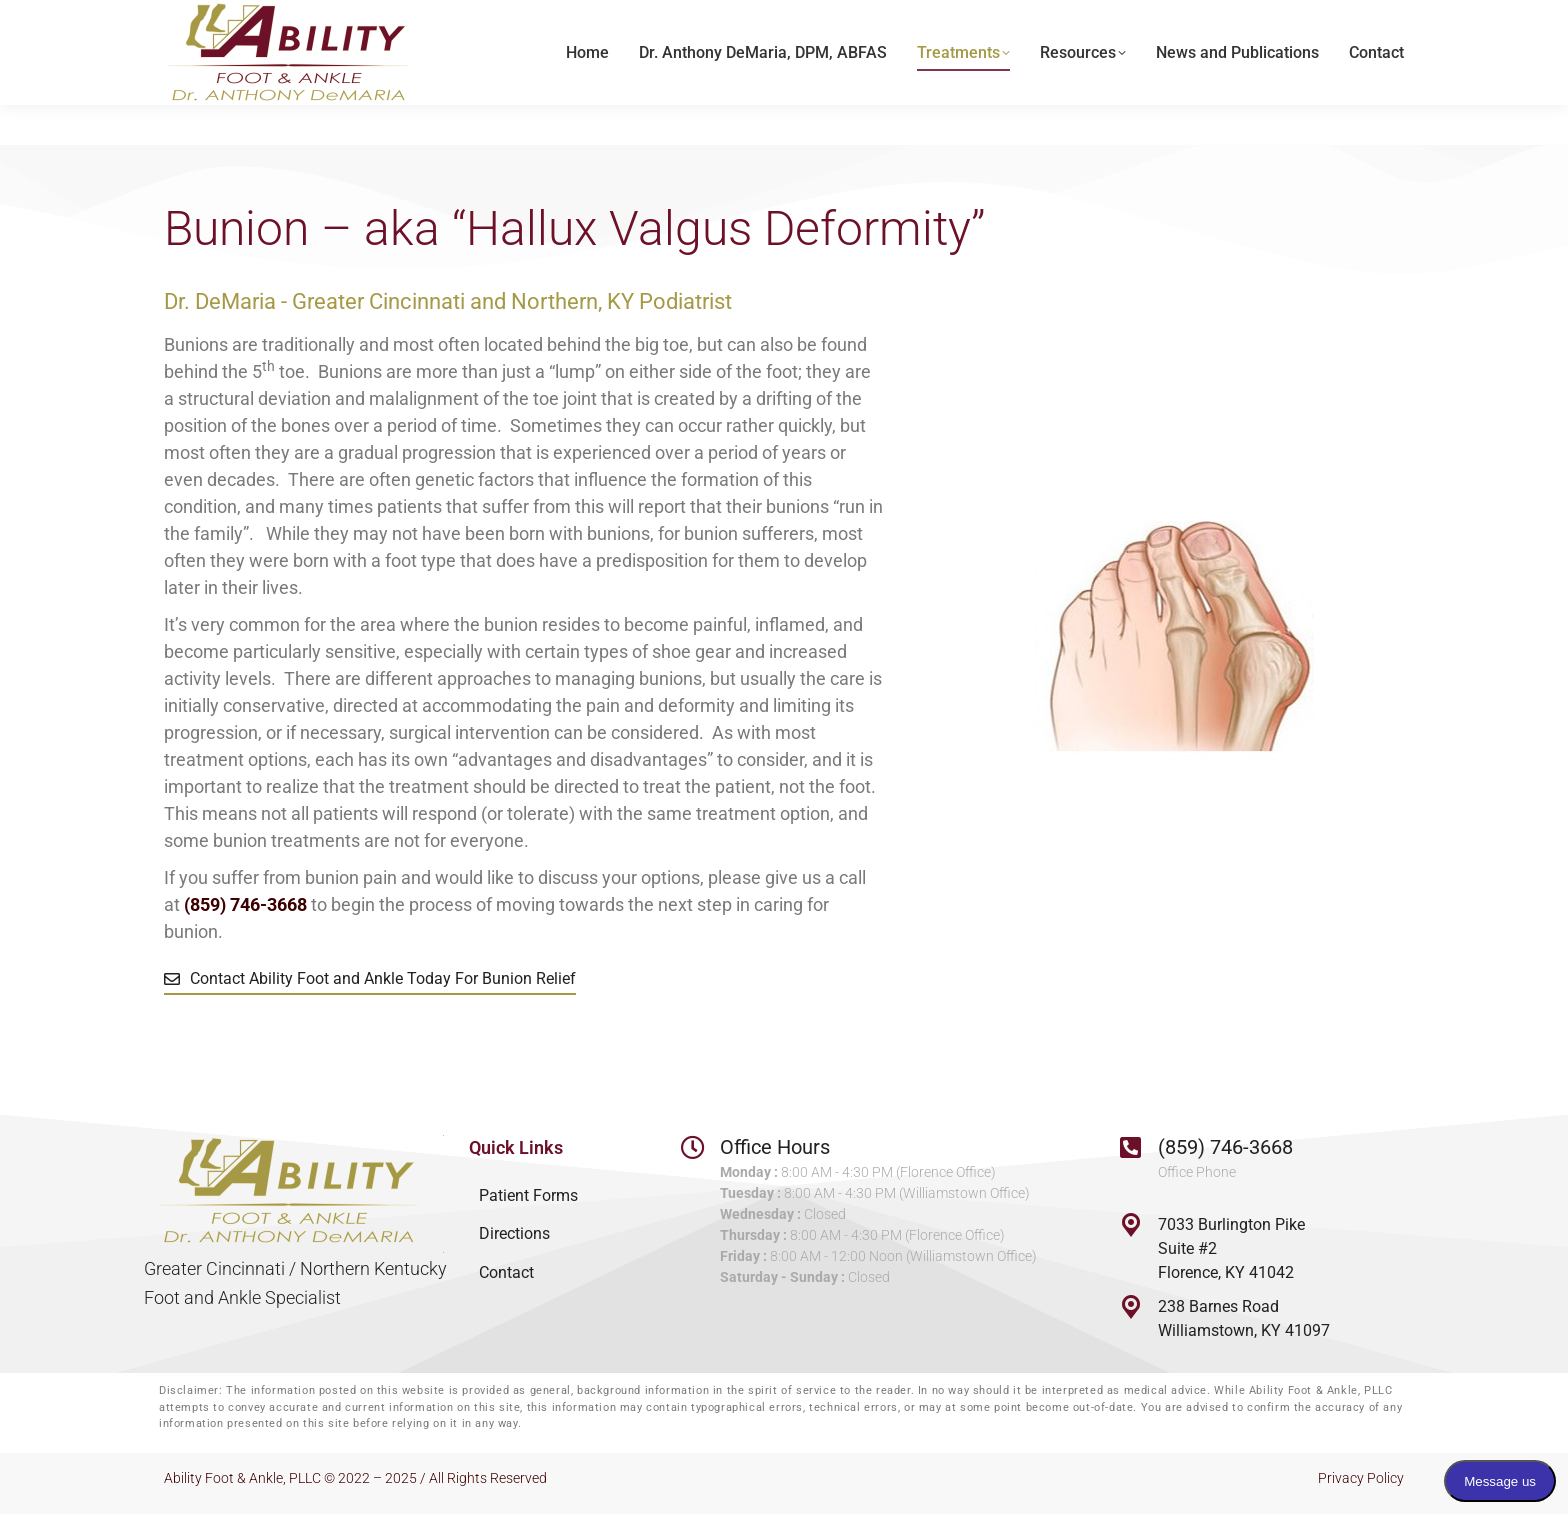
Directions (514, 1233)
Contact (506, 1272)
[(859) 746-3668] (1131, 1147)
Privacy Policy (1361, 1478)
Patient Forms (528, 1195)
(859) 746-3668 (1225, 1147)
